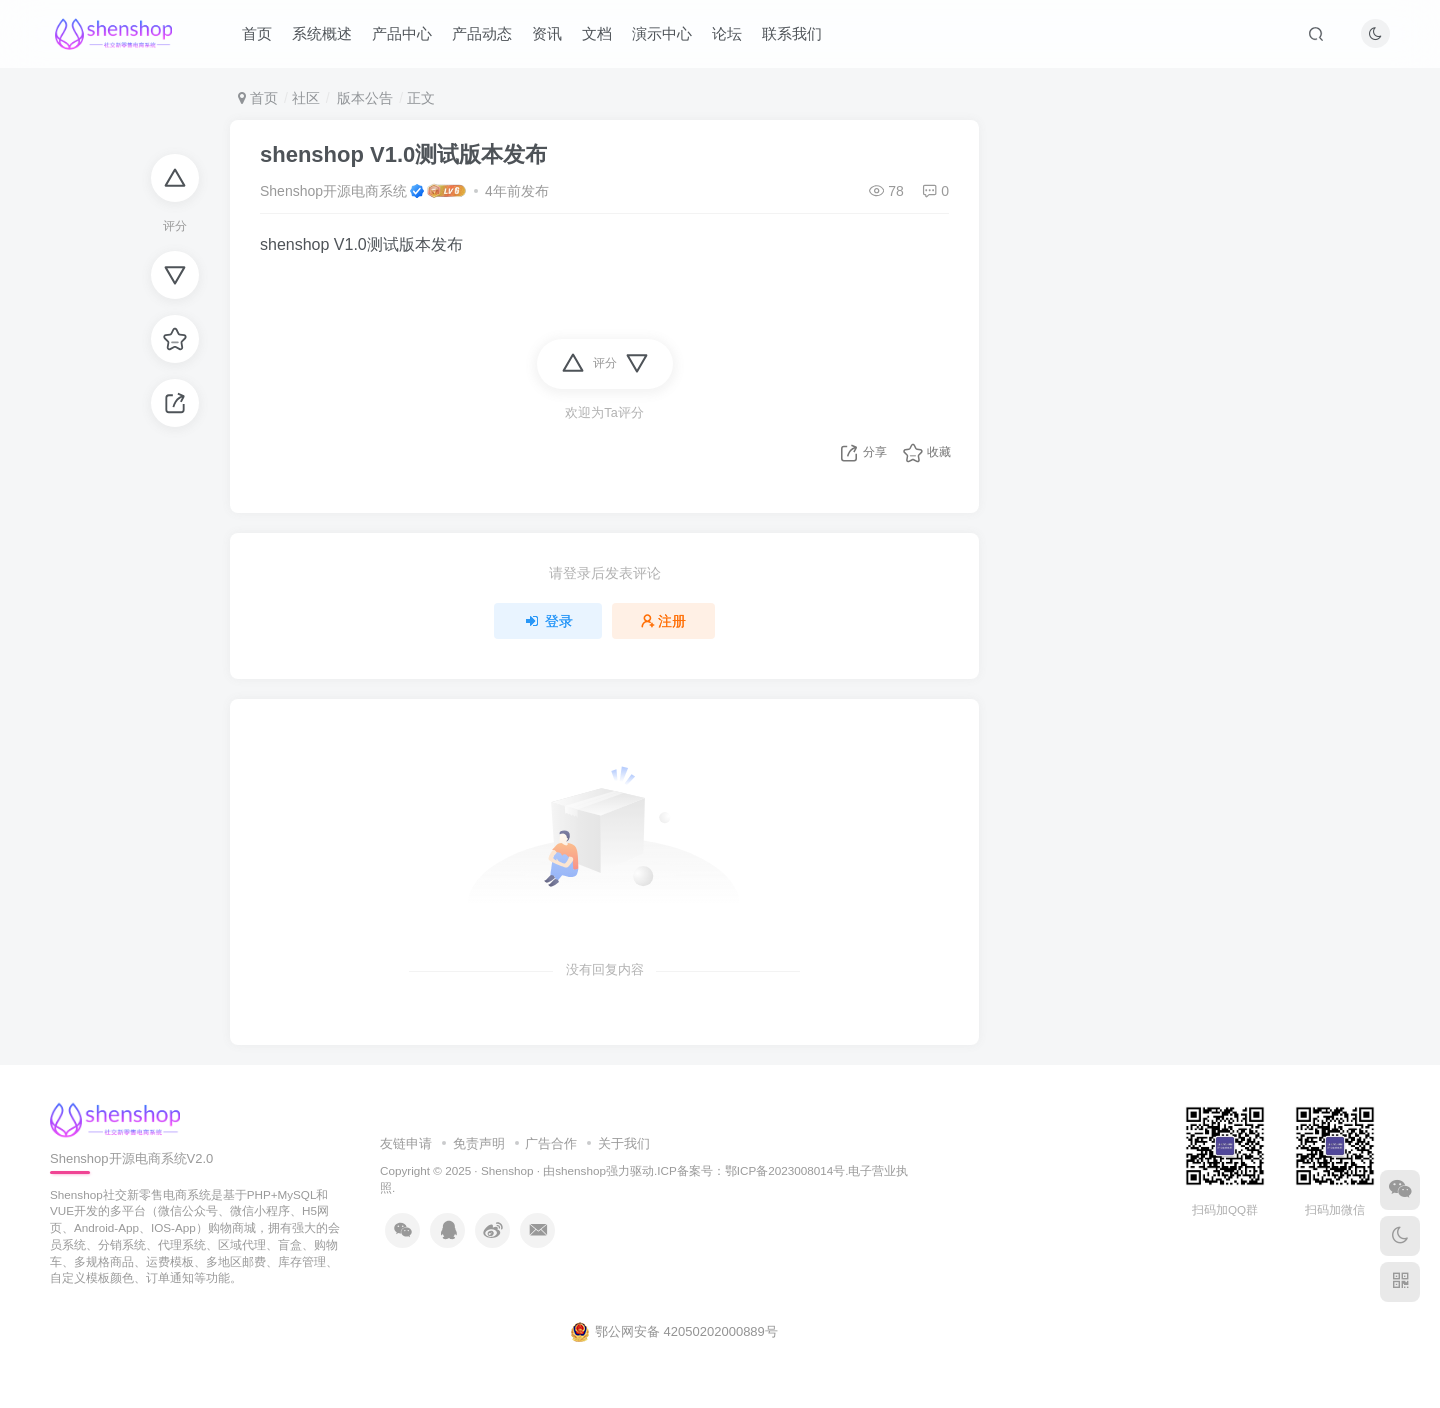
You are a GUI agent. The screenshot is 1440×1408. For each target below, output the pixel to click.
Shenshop (507, 1170)
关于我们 (624, 1143)
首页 (257, 33)
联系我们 (792, 33)
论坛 (727, 33)
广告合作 (551, 1143)
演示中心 (662, 33)
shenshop (580, 1170)
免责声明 (479, 1143)
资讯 (547, 33)
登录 (548, 621)
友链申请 (406, 1143)
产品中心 (402, 33)
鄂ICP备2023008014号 (785, 1170)
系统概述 (322, 33)
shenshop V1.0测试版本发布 (403, 154)
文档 (597, 33)
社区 (306, 98)
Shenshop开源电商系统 (333, 191)
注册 (664, 621)
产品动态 (482, 33)
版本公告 (363, 98)
